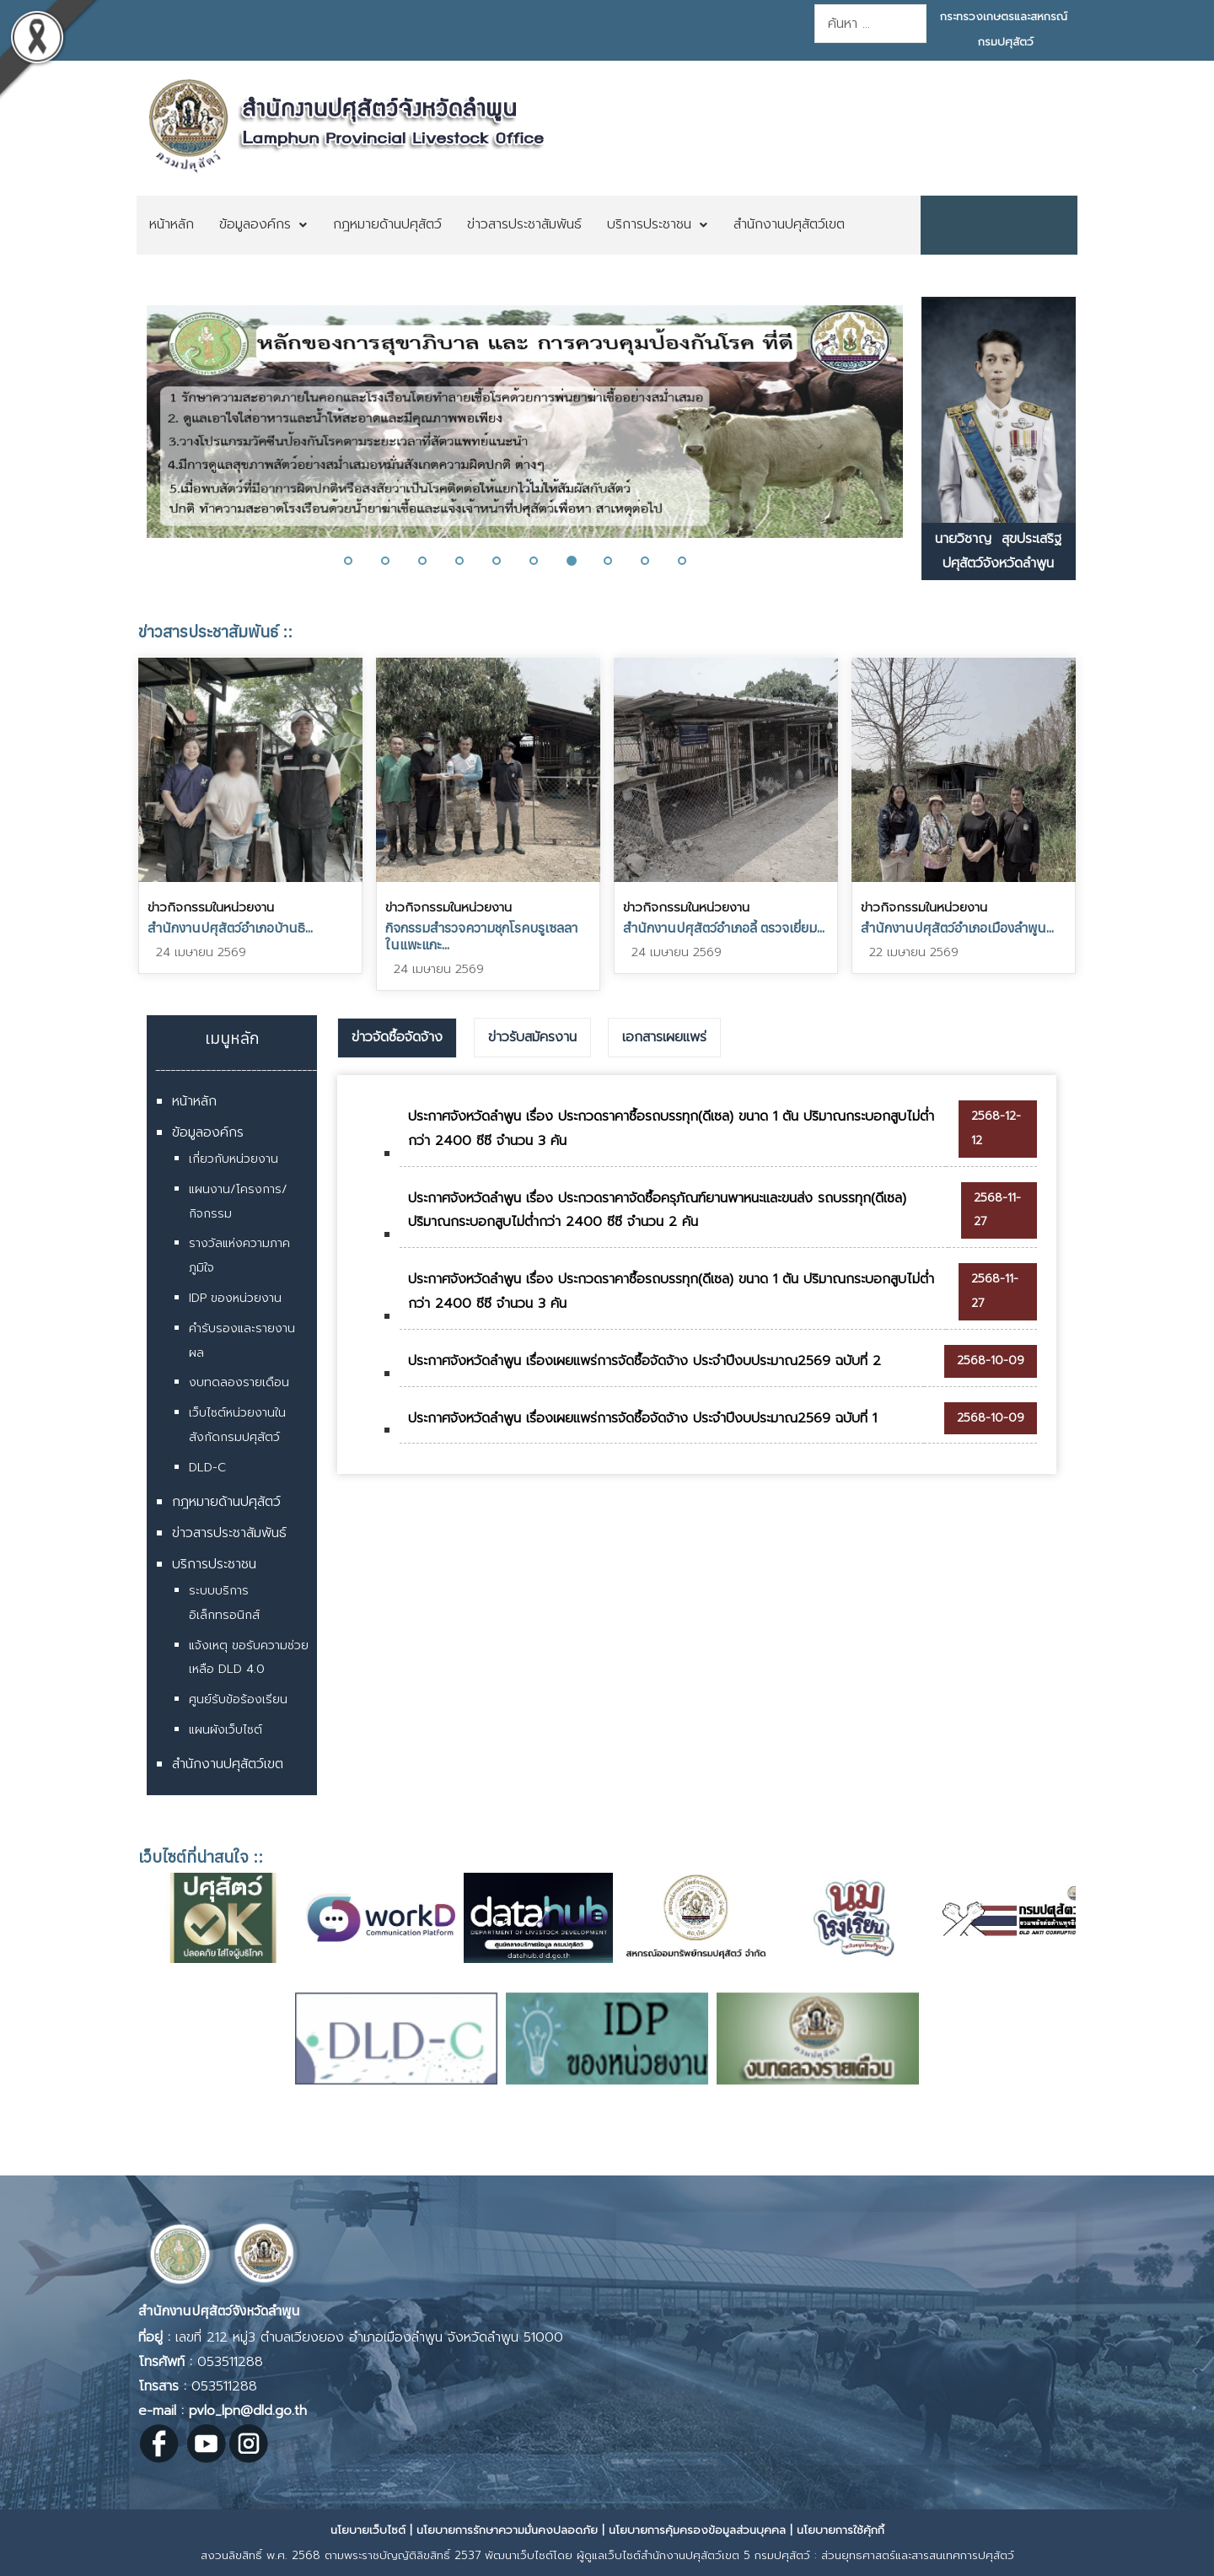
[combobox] (870, 23)
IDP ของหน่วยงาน (235, 1298)
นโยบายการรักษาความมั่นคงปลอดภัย (507, 2530)
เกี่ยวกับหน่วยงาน (233, 1159)
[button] (358, 560)
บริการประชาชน (214, 1564)
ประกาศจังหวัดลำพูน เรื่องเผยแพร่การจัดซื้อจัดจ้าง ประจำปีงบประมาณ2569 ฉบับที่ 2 (644, 1361)
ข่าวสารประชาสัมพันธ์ (229, 1533)
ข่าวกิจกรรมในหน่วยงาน (211, 907)
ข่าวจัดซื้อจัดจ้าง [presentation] (397, 1037)
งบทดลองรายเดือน (239, 1382)
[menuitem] (172, 225)
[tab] (397, 1038)
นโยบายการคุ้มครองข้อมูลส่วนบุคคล (697, 2530)
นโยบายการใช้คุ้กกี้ (840, 2530)
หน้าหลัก (194, 1101)
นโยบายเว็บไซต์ (368, 2530)
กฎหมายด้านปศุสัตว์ (226, 1502)
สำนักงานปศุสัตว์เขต (227, 1764)
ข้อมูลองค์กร (208, 1132)
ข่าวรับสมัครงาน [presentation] (532, 1037)
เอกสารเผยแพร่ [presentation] (664, 1037)
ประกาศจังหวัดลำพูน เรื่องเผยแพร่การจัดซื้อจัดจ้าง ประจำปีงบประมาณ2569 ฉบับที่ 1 (642, 1418)
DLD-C (207, 1467)
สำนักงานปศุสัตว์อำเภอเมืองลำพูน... (957, 927)
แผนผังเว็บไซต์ (225, 1730)
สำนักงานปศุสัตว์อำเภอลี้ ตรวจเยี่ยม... (724, 927)
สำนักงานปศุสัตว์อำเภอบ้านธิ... (230, 927)
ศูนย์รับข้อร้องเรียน (238, 1699)
